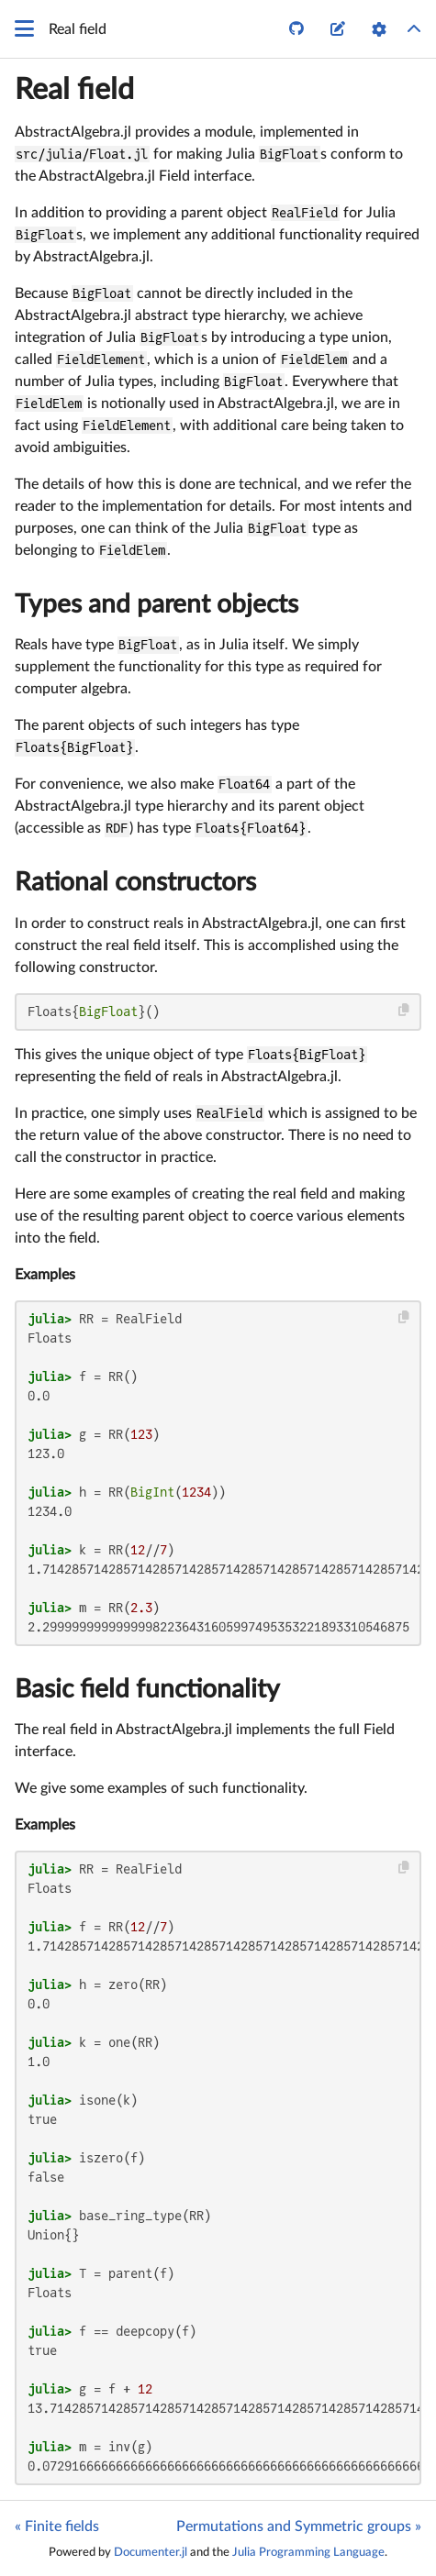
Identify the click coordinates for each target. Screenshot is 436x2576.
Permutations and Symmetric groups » (298, 2526)
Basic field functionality (147, 1689)
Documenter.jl (150, 2552)
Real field (74, 90)
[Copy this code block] (404, 1010)
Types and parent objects (156, 604)
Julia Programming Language (308, 2552)
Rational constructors (135, 882)
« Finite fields (57, 2526)
